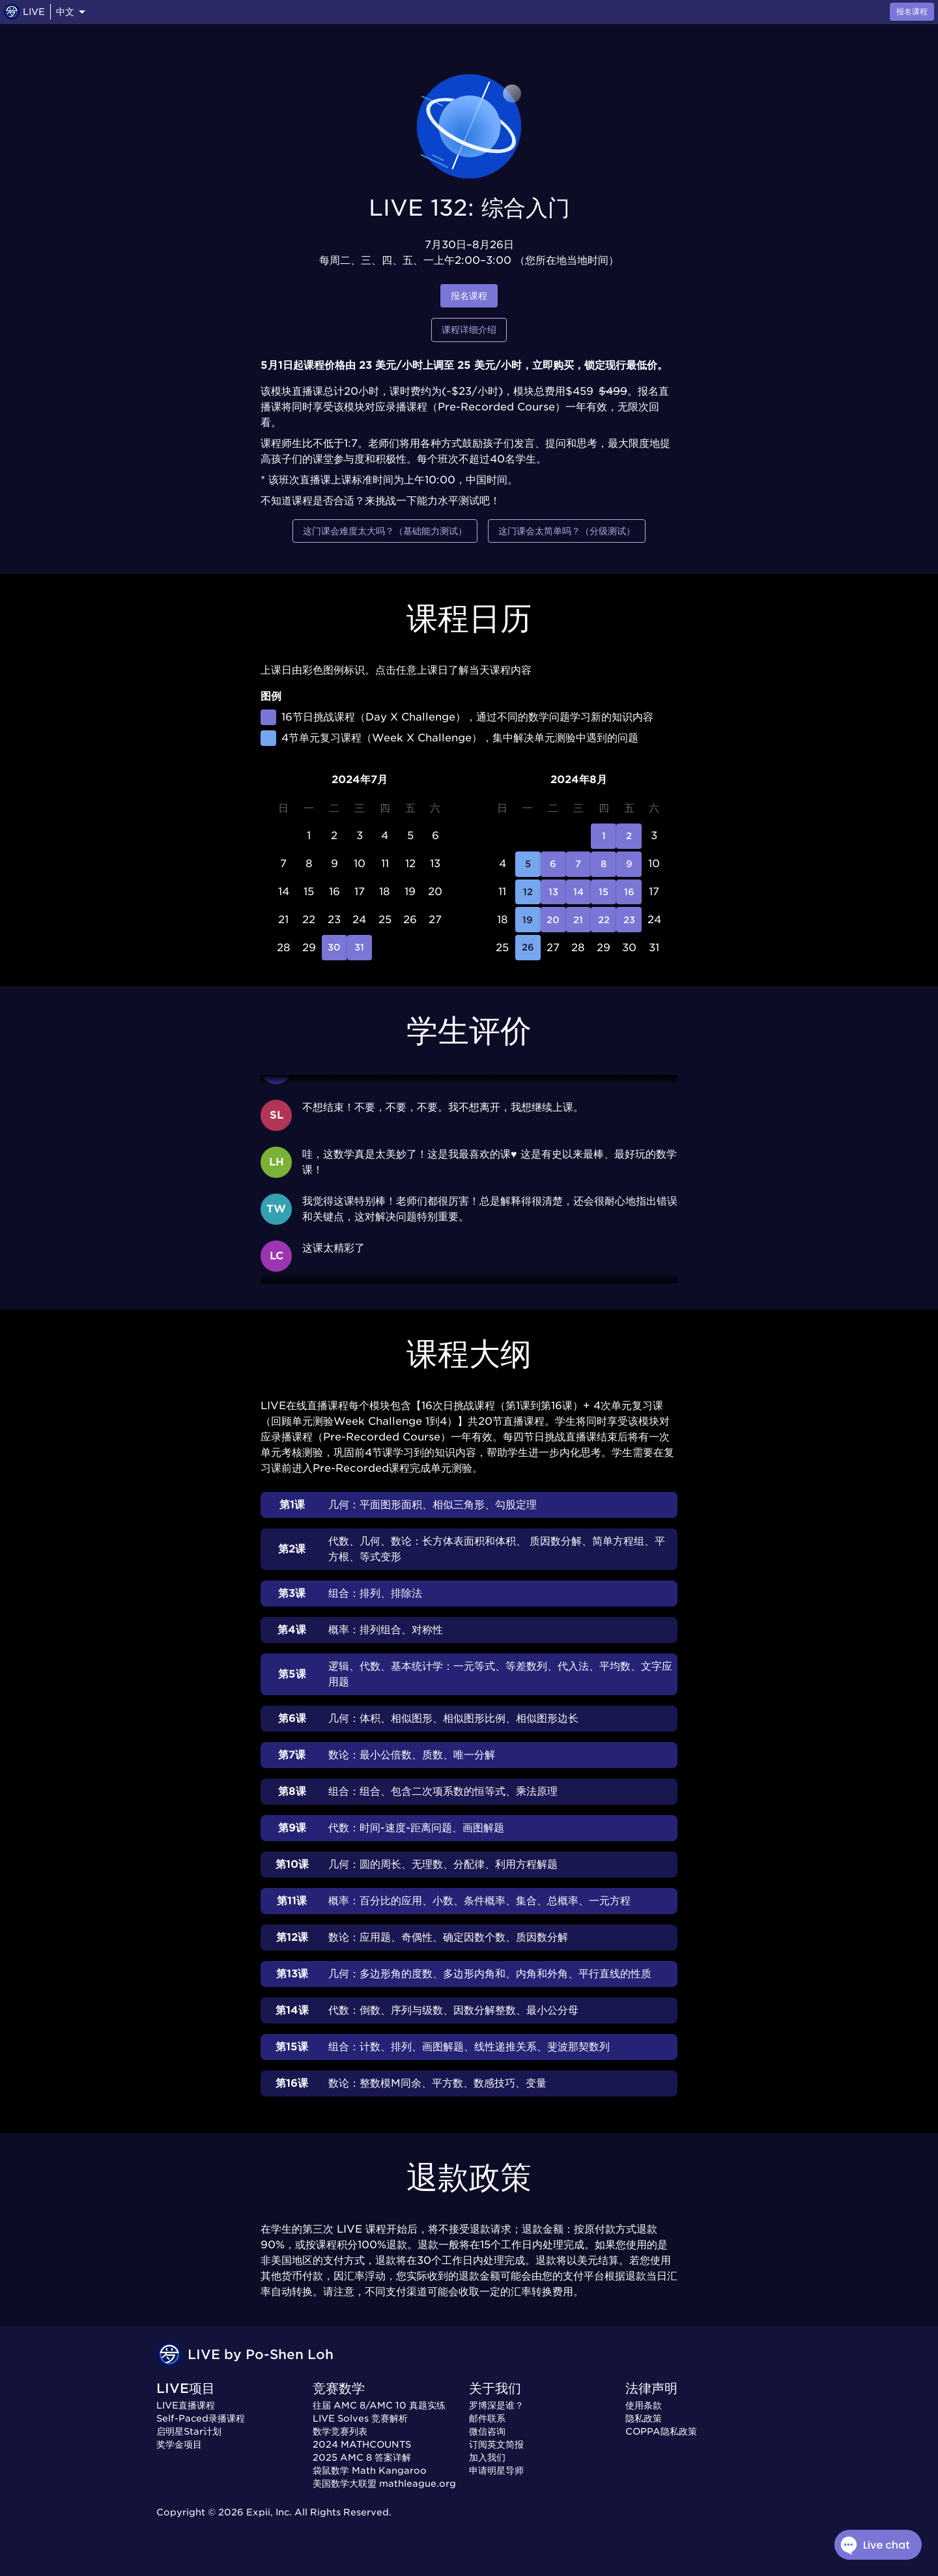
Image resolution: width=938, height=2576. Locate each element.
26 (528, 947)
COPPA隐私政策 (661, 2431)
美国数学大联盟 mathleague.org (384, 2483)
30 (334, 947)
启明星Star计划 (188, 2431)
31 (360, 947)
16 (629, 892)
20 (553, 919)
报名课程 (469, 296)
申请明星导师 (496, 2470)
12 (528, 892)
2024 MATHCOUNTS (362, 2444)
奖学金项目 (179, 2444)
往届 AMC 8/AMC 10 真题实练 (379, 2405)
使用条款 (643, 2405)
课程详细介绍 (469, 330)
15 (603, 892)
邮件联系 (487, 2418)
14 (578, 892)
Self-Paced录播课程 (200, 2418)
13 (553, 892)
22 (603, 919)
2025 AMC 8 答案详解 (362, 2457)
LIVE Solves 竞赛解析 (360, 2418)
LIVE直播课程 (185, 2405)
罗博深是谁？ (496, 2405)
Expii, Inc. (269, 2512)
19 (528, 919)
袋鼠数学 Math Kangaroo (370, 2470)
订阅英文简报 (496, 2444)
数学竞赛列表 (340, 2431)
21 (578, 919)
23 (629, 919)
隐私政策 (643, 2418)
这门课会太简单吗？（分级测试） (567, 531)
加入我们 (487, 2457)
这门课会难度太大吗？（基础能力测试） (385, 531)
